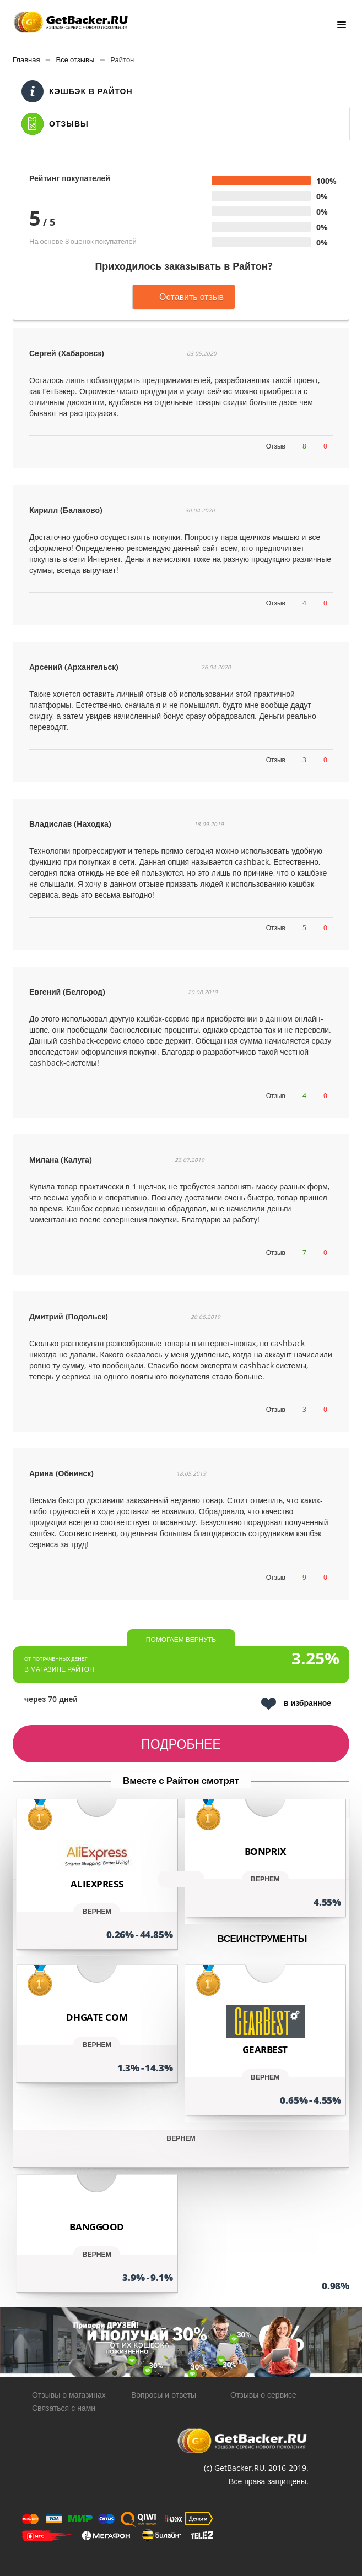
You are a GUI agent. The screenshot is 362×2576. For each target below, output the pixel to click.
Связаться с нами (63, 2408)
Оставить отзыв (184, 297)
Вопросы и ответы (163, 2394)
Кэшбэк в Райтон (77, 91)
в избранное (296, 1704)
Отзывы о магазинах (69, 2394)
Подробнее (181, 1744)
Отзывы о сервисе (263, 2394)
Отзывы (55, 124)
